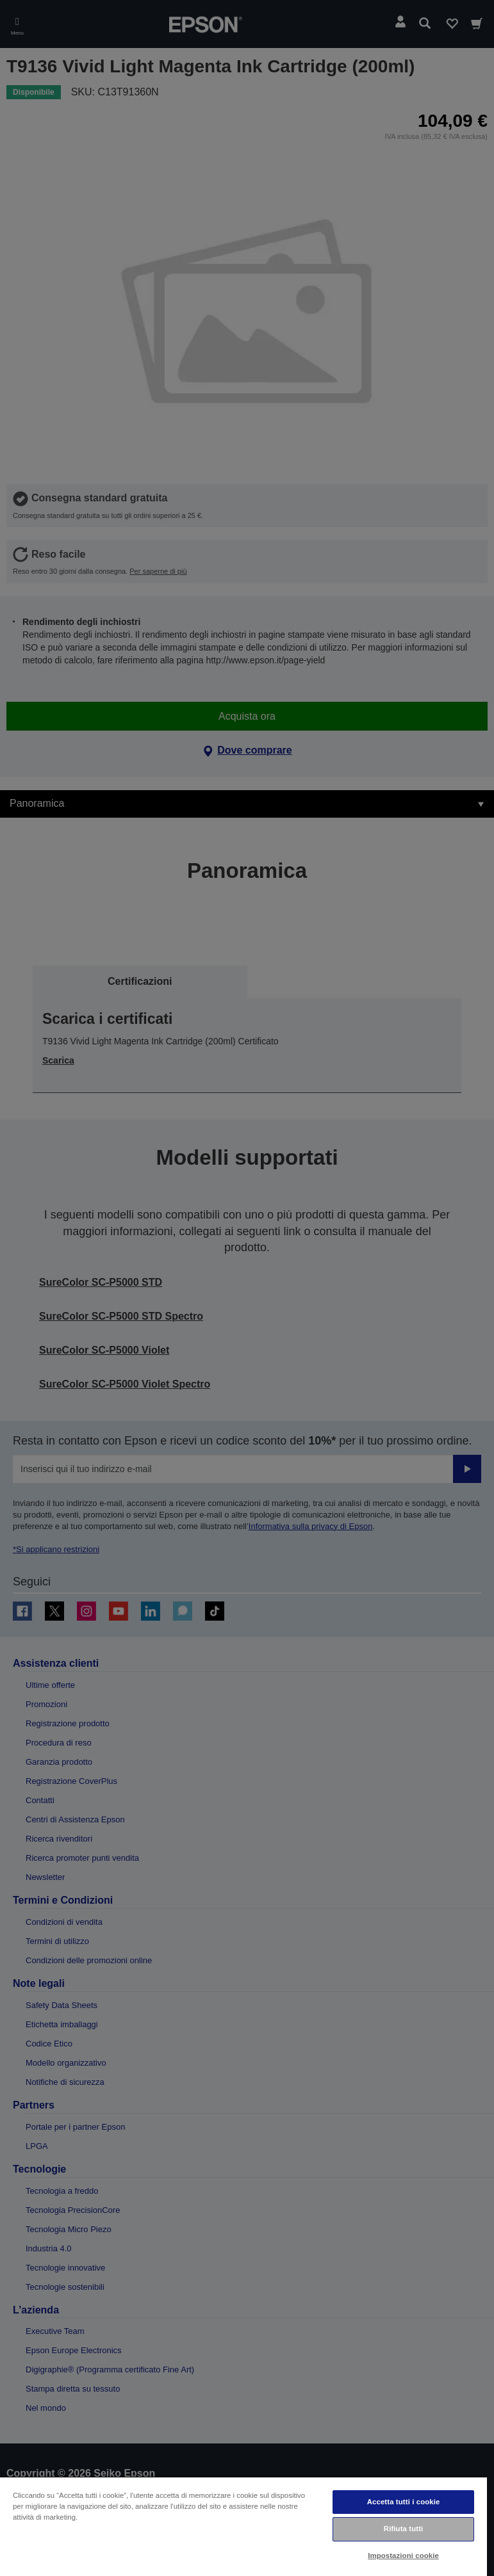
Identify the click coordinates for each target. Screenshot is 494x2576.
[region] (243, 2526)
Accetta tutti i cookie (403, 2502)
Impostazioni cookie (403, 2555)
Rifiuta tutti (404, 2528)
